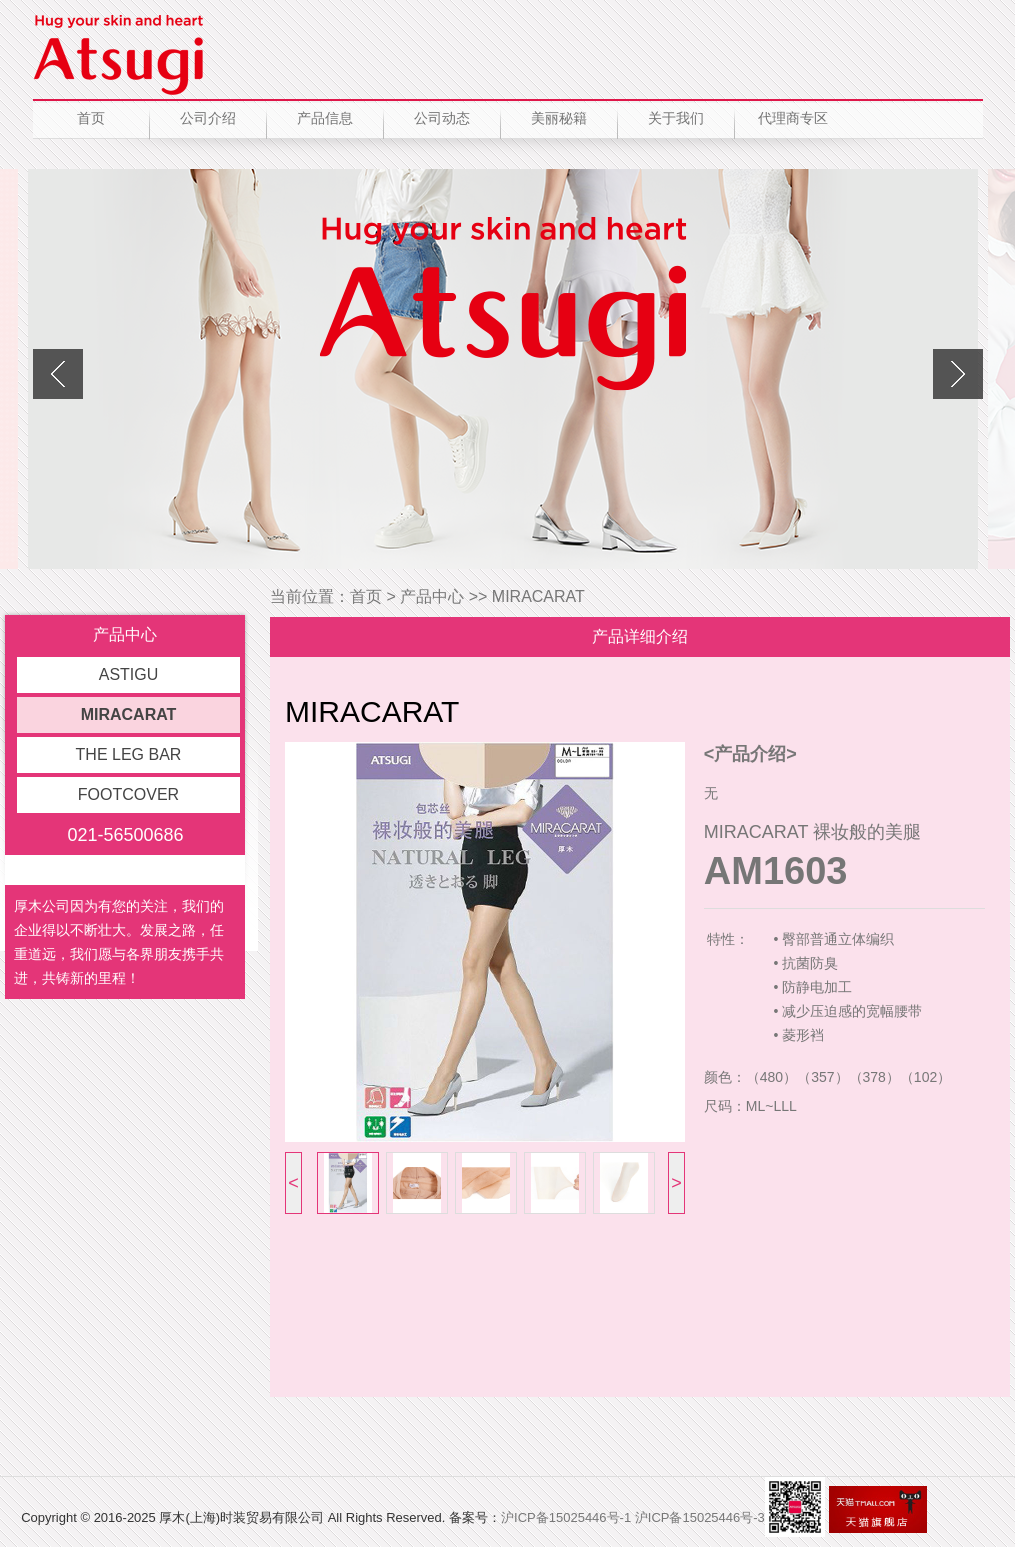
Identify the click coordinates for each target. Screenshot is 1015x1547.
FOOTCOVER (128, 794)
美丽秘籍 (559, 118)
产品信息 (325, 118)
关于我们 (676, 118)
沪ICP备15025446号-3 (700, 1517)
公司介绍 (208, 118)
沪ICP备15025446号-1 (566, 1517)
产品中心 (432, 596)
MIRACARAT (129, 714)
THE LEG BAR (129, 754)
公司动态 (442, 118)
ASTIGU (129, 674)
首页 (91, 118)
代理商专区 (793, 118)
